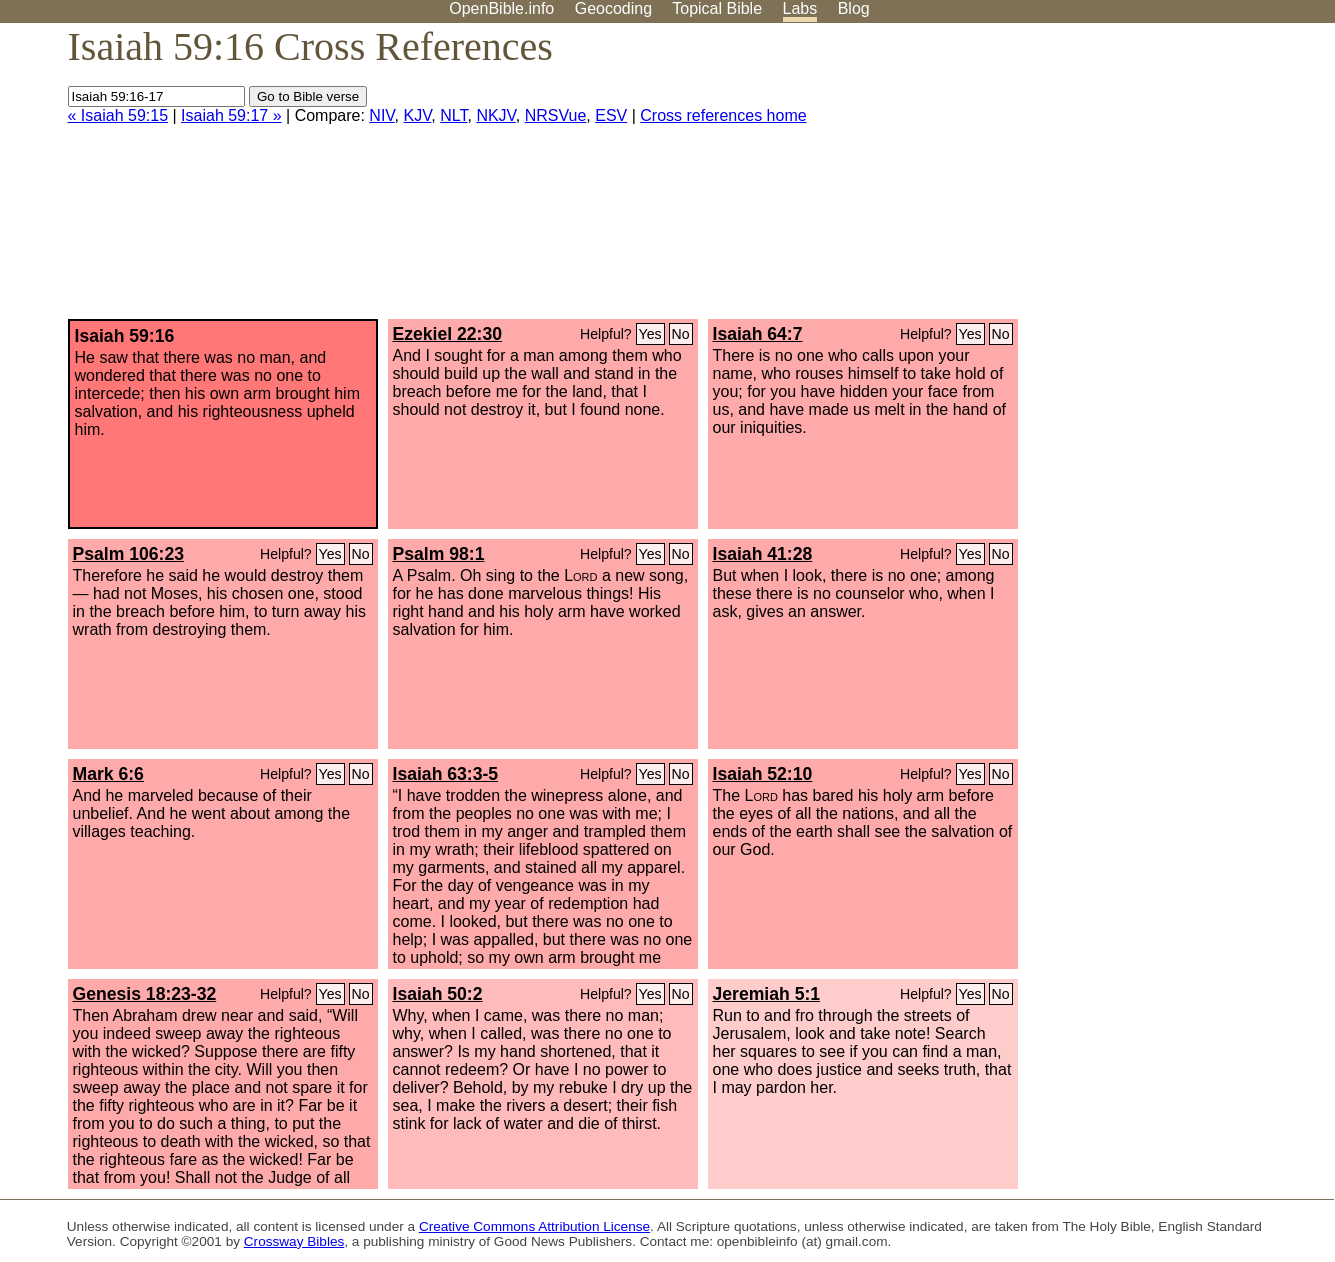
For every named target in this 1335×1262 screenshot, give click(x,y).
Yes (650, 334)
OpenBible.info (501, 8)
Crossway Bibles (294, 1241)
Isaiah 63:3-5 (446, 774)
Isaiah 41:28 (763, 554)
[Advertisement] (1133, 179)
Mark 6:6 (108, 774)
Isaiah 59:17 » (231, 115)
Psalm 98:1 (439, 554)
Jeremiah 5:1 (767, 994)
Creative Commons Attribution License (534, 1226)
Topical (717, 8)
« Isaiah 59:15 (118, 115)
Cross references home (723, 115)
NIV (381, 115)
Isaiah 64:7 (758, 334)
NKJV (495, 115)
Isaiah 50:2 (438, 994)
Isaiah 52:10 (763, 774)
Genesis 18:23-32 (145, 994)
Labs (800, 8)
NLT (453, 115)
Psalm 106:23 (129, 554)
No (681, 334)
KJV (417, 115)
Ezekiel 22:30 (448, 334)
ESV (611, 115)
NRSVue (556, 115)
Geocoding (613, 8)
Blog (854, 8)
